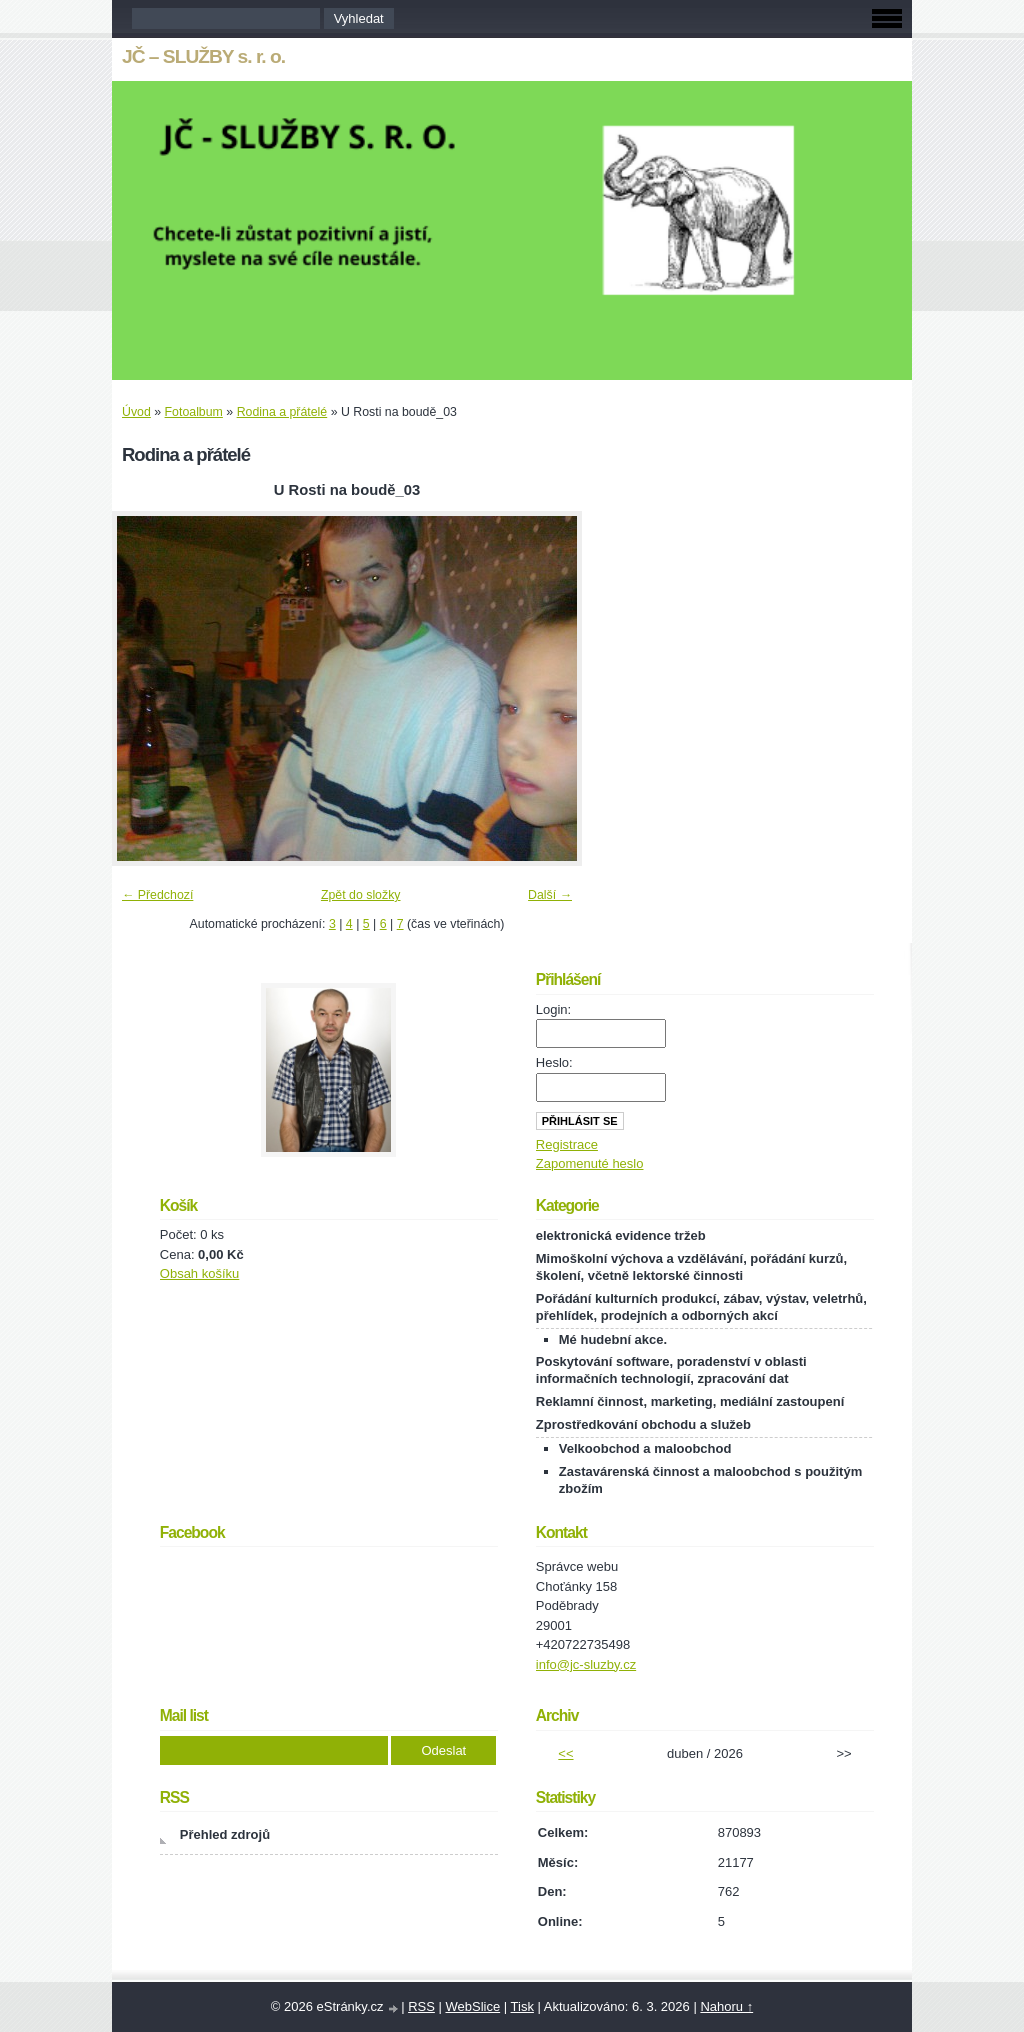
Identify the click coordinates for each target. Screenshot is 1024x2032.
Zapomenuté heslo (590, 1163)
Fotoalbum (194, 412)
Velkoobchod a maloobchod (645, 1448)
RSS (421, 2006)
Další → (550, 895)
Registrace (567, 1144)
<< (565, 1753)
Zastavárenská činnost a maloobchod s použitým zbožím (710, 1480)
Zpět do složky (361, 895)
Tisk (522, 2006)
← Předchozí (157, 895)
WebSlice (472, 2006)
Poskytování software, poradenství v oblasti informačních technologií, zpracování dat (671, 1370)
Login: (553, 1009)
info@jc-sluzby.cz (586, 1664)
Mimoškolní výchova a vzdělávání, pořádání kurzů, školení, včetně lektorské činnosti (691, 1267)
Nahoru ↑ (726, 2006)
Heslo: (554, 1062)
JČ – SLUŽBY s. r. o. (203, 56)
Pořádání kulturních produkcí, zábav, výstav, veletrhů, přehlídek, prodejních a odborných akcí (701, 1307)
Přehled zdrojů (225, 1834)
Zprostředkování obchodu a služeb (643, 1424)
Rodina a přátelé (282, 412)
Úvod (136, 412)
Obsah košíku (200, 1273)
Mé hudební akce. (613, 1339)
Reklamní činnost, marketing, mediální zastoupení (690, 1401)
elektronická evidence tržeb (621, 1235)
